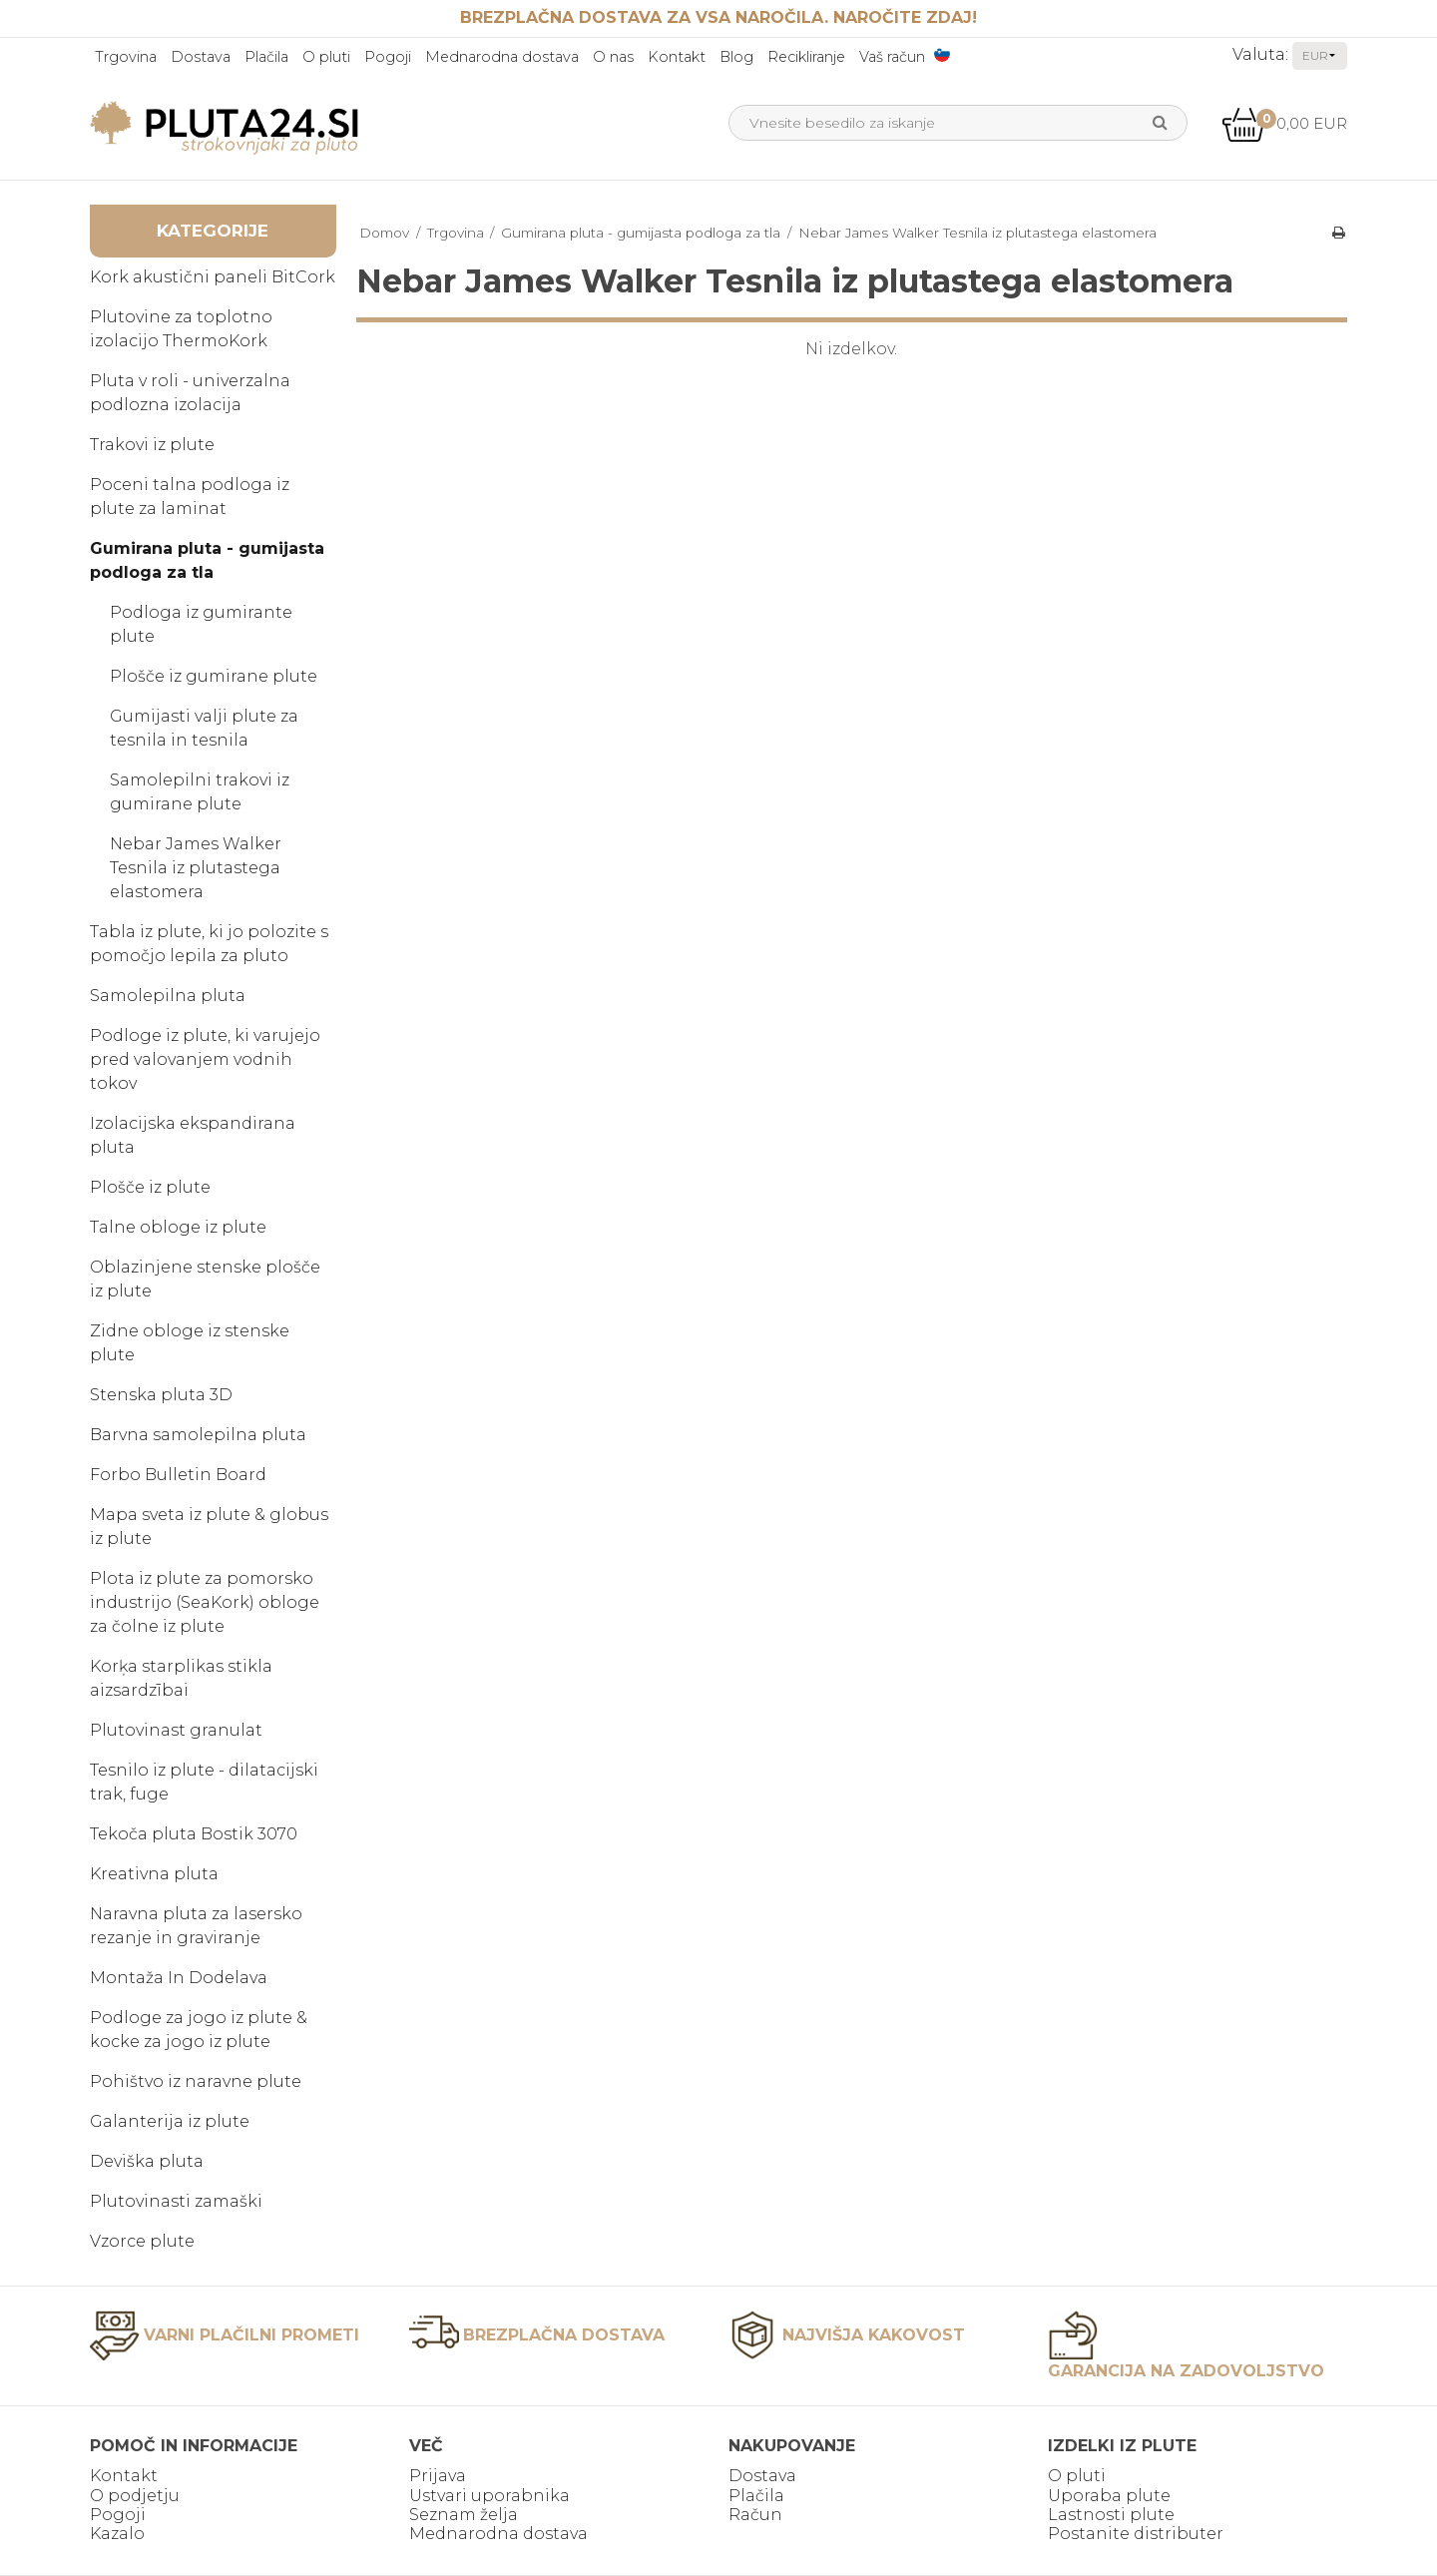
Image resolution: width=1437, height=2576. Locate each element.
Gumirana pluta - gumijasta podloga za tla (207, 560)
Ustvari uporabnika (489, 2495)
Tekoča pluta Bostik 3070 (193, 1833)
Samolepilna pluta (167, 995)
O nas (613, 57)
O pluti (326, 57)
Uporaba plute (1109, 2495)
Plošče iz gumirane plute (213, 676)
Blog (736, 57)
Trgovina (126, 57)
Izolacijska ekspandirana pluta (192, 1135)
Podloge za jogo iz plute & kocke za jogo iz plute (198, 2029)
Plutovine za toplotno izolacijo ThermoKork (181, 328)
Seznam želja (463, 2514)
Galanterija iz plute (169, 2121)
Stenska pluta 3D (161, 1394)
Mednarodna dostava (502, 57)
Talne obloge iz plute (178, 1227)
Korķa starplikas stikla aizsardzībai (181, 1678)
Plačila (266, 57)
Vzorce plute (142, 2241)
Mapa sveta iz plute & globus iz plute (209, 1526)
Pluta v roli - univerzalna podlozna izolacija (190, 392)
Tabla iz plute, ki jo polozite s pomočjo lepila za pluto (209, 943)
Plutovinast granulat (176, 1730)
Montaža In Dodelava (178, 1977)
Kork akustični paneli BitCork (212, 276)
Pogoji (387, 57)
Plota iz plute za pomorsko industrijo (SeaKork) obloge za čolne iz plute (204, 1602)
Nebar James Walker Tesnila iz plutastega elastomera (195, 867)
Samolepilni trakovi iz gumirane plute (199, 792)
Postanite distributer (1135, 2533)
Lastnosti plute (1111, 2514)
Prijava (437, 2475)
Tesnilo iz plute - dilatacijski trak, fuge (204, 1782)
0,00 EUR (1284, 123)
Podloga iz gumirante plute (201, 624)
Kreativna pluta (154, 1873)
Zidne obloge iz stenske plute (189, 1342)
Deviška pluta (147, 2161)
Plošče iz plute (150, 1187)
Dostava (201, 57)
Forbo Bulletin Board (178, 1474)
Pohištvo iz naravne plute (195, 2081)
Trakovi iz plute (152, 444)
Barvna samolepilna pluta (198, 1434)
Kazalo (117, 2533)
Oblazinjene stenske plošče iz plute (205, 1279)
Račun (755, 2514)
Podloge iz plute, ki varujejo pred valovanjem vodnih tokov (205, 1059)
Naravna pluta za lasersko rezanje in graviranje (196, 1925)
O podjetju (135, 2495)
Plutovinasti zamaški (176, 2201)
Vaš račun (892, 57)
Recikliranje (806, 57)
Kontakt (677, 57)
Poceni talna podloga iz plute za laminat (189, 496)
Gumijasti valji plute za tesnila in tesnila (204, 728)
